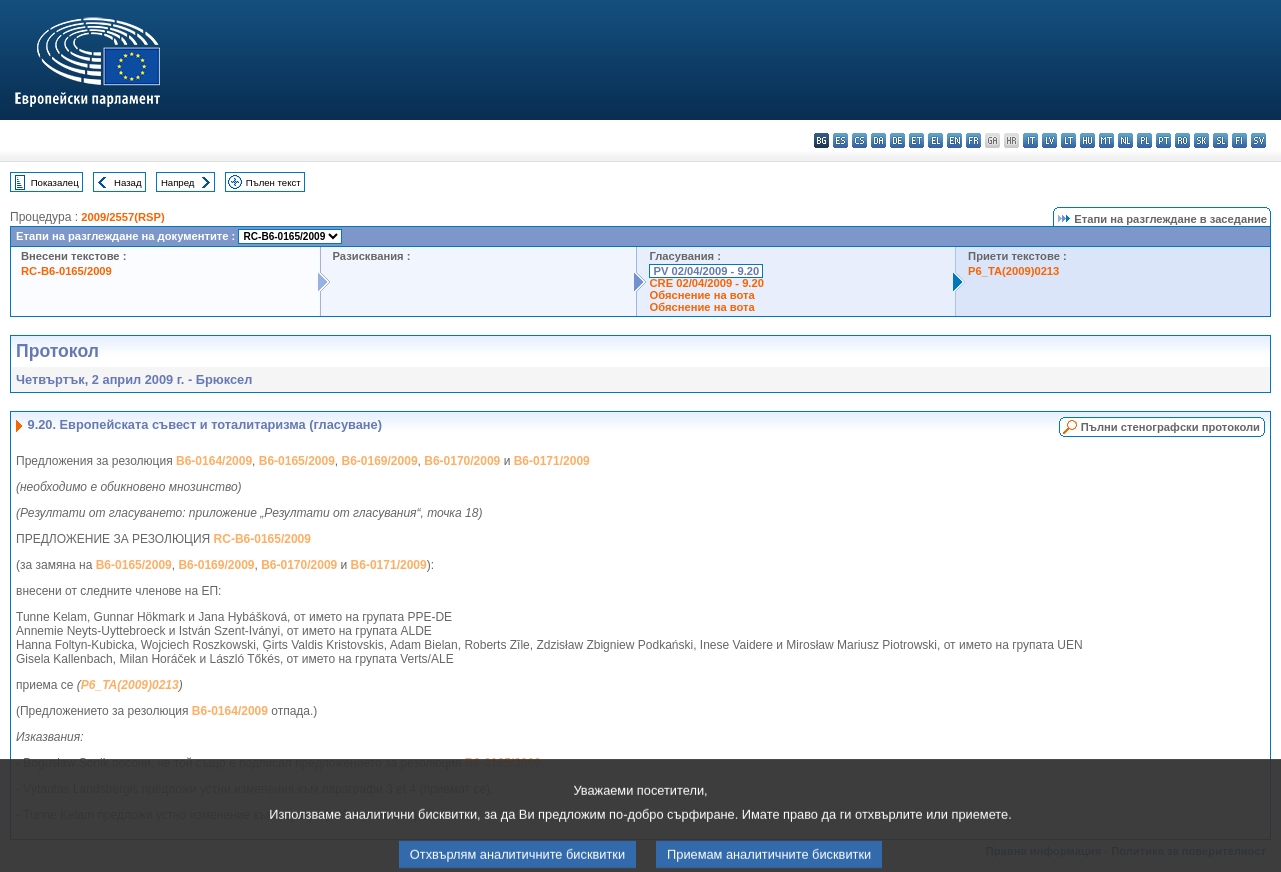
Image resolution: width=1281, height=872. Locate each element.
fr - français (973, 140)
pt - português (1163, 140)
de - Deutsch (897, 140)
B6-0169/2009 (380, 461)
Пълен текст (273, 182)
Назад (128, 182)
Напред (178, 182)
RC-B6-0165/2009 (66, 271)
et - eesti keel (916, 140)
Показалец (55, 182)
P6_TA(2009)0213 (1013, 271)
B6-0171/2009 (552, 461)
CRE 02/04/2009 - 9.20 (706, 283)
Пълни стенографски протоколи (1170, 427)
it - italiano (1030, 140)
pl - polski (1144, 140)
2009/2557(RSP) (122, 217)
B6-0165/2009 (297, 461)
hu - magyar (1087, 140)
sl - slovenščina (1220, 140)
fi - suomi (1239, 140)
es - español (840, 140)
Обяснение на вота (701, 295)
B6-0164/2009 (214, 461)
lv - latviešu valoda (1049, 140)
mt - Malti (1106, 140)
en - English (954, 140)
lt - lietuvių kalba (1068, 140)
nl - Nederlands (1125, 140)
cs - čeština (859, 140)
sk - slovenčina (1201, 140)
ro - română (1182, 140)
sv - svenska (1258, 140)
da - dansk (878, 140)
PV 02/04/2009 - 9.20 (706, 271)
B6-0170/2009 (462, 461)
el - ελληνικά (935, 140)
